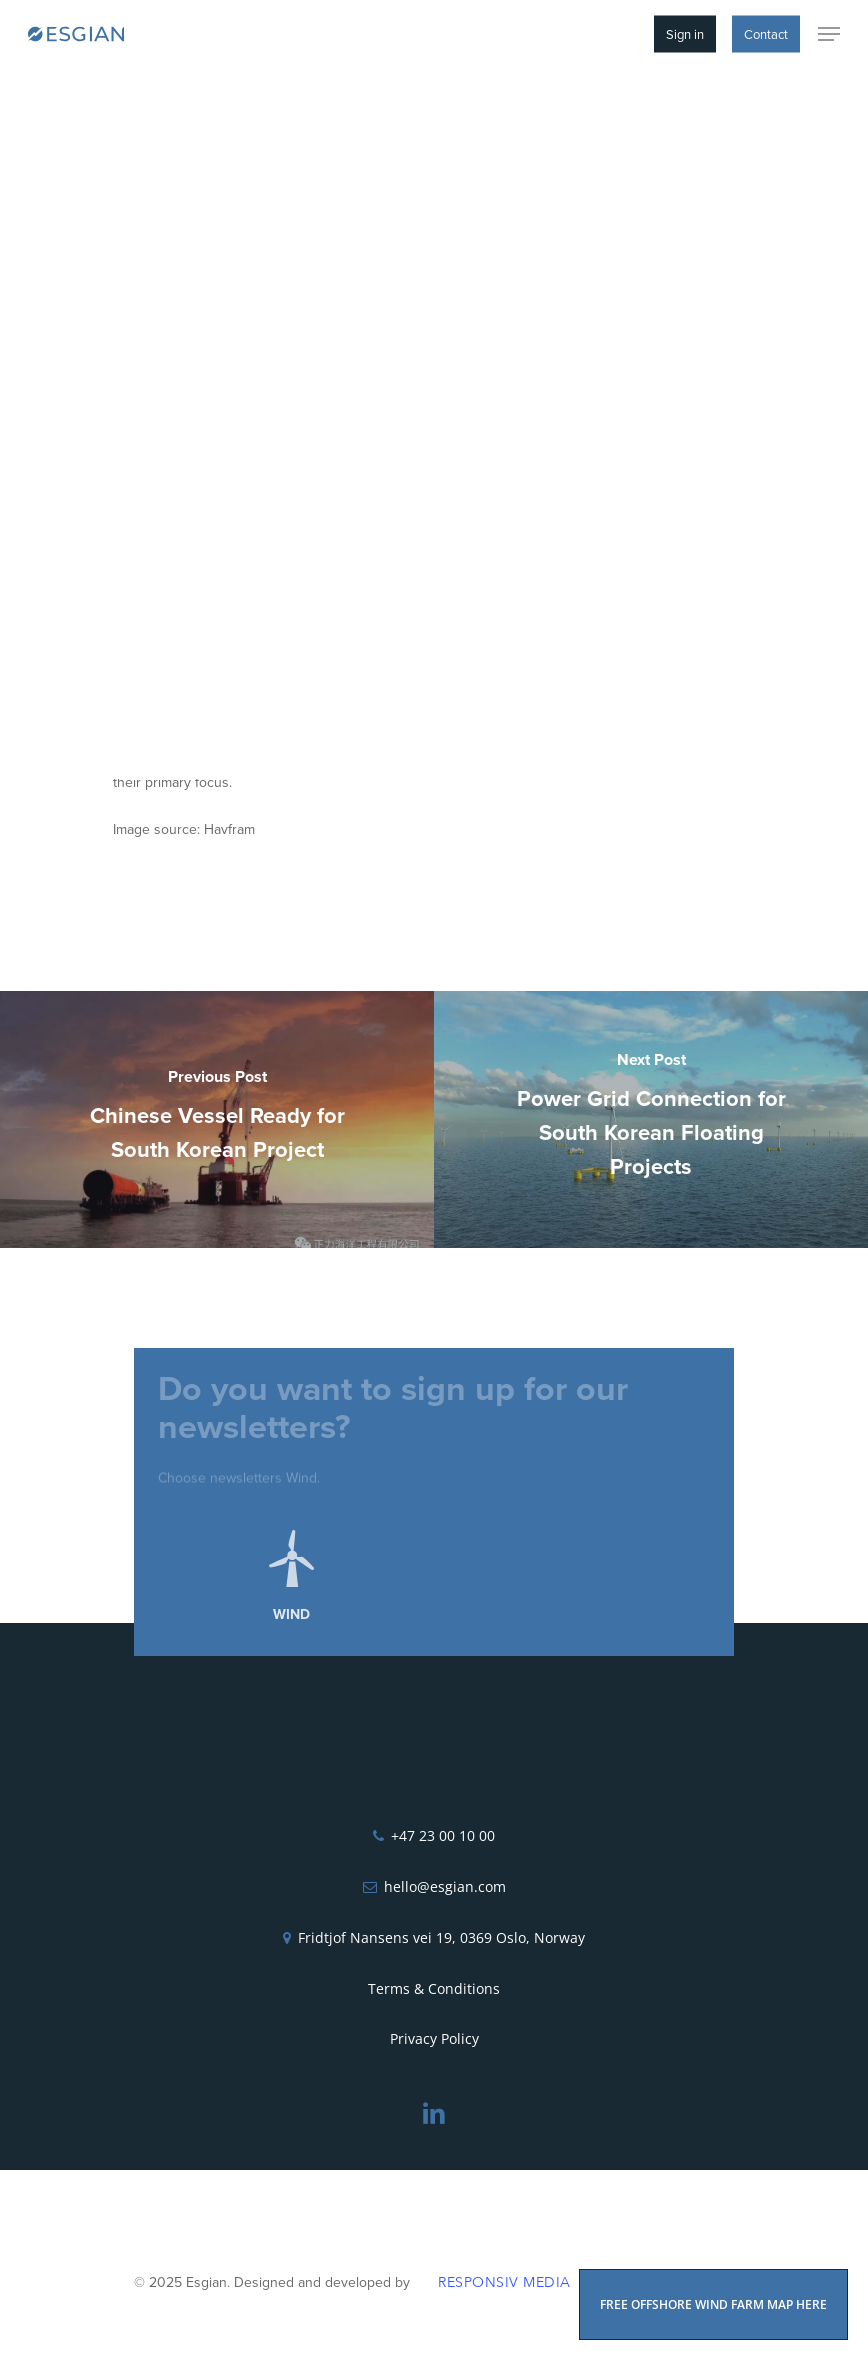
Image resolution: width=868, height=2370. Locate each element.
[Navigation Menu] (829, 34)
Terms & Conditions (434, 1988)
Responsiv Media (504, 2282)
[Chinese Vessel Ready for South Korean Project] (217, 1119)
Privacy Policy (434, 2038)
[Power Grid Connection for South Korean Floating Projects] (651, 1119)
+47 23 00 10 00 (443, 1835)
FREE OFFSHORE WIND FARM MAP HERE (713, 2304)
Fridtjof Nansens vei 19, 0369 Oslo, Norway (441, 1937)
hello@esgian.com (445, 1886)
